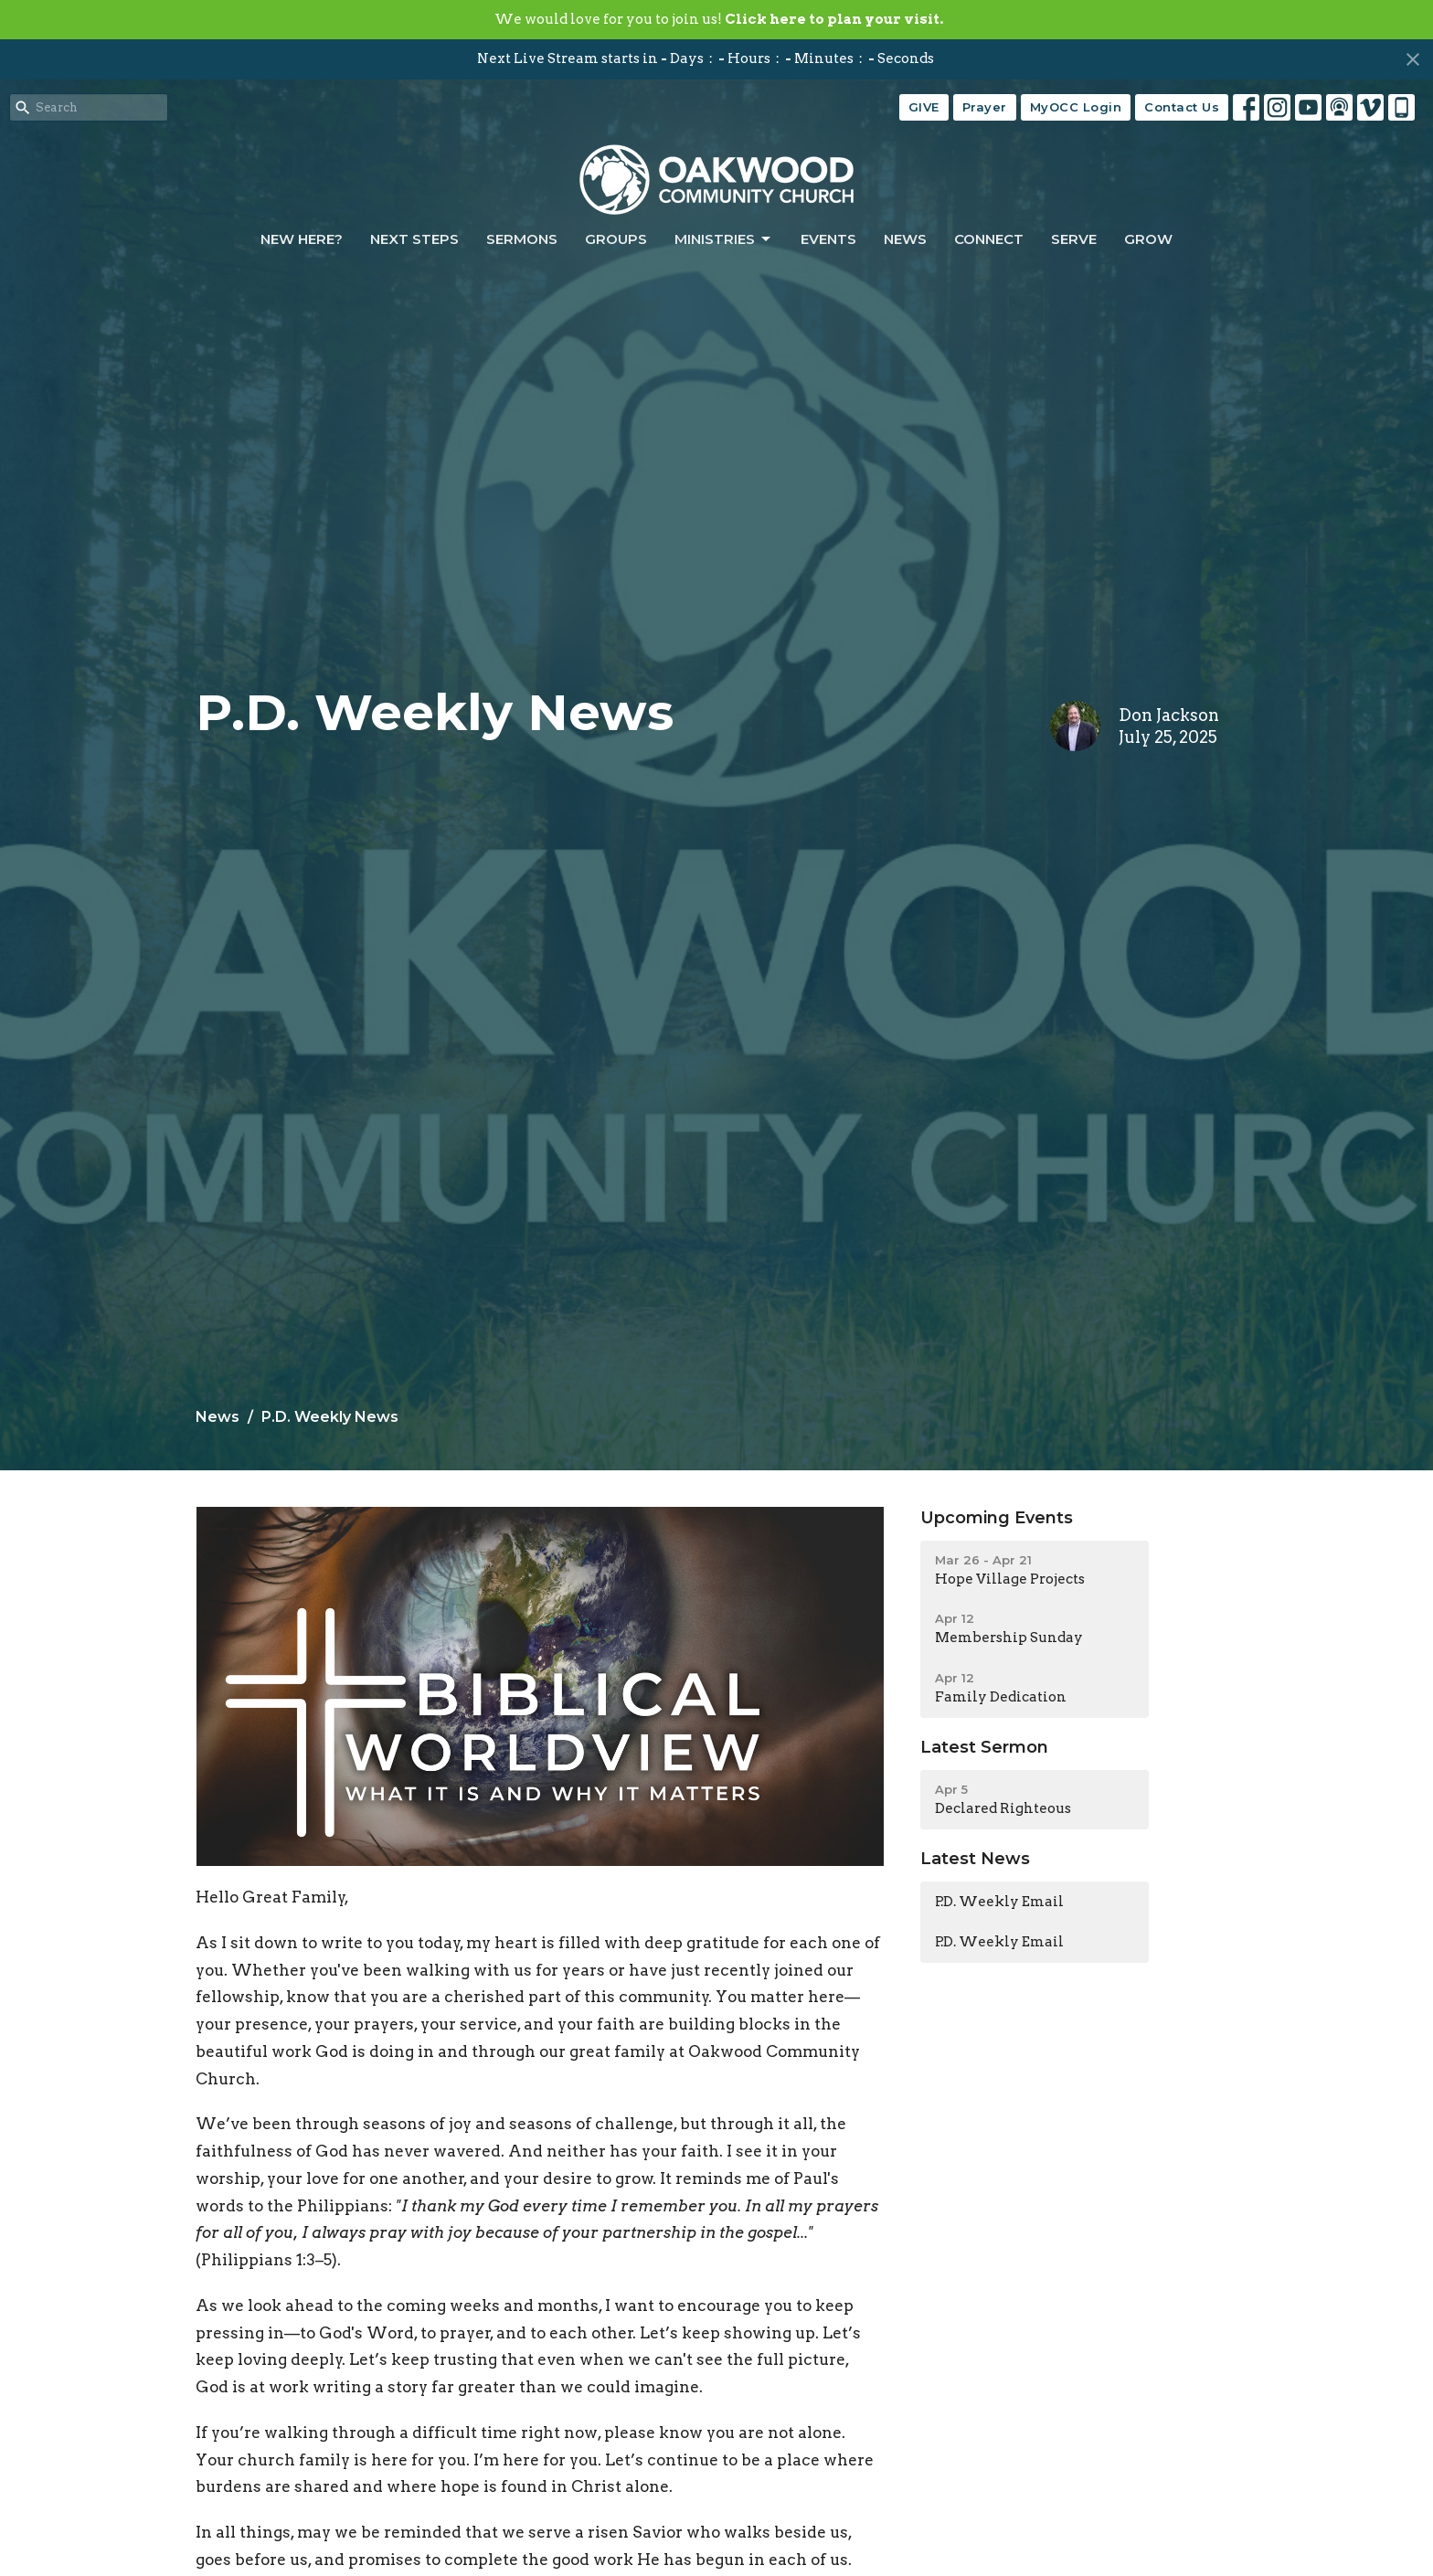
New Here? (301, 239)
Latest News (975, 1859)
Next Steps (414, 239)
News (905, 239)
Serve (1074, 239)
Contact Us (1181, 107)
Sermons (521, 239)
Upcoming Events (996, 1518)
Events (828, 239)
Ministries (723, 239)
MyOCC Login (1076, 107)
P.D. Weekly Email (999, 1901)
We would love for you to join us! (718, 19)
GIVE (923, 107)
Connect (989, 239)
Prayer (984, 107)
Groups (616, 239)
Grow (1148, 239)
